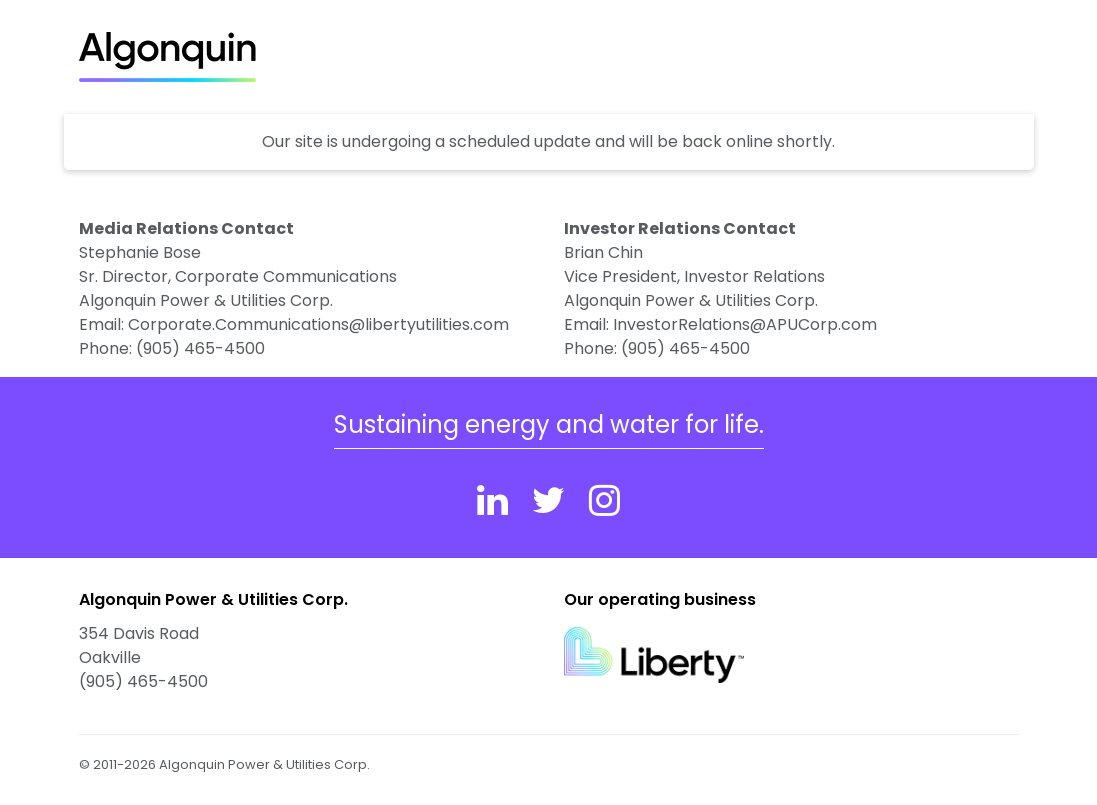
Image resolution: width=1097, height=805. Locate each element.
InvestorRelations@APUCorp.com (745, 324)
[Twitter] (548, 500)
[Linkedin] (492, 500)
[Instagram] (604, 500)
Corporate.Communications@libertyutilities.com (318, 324)
